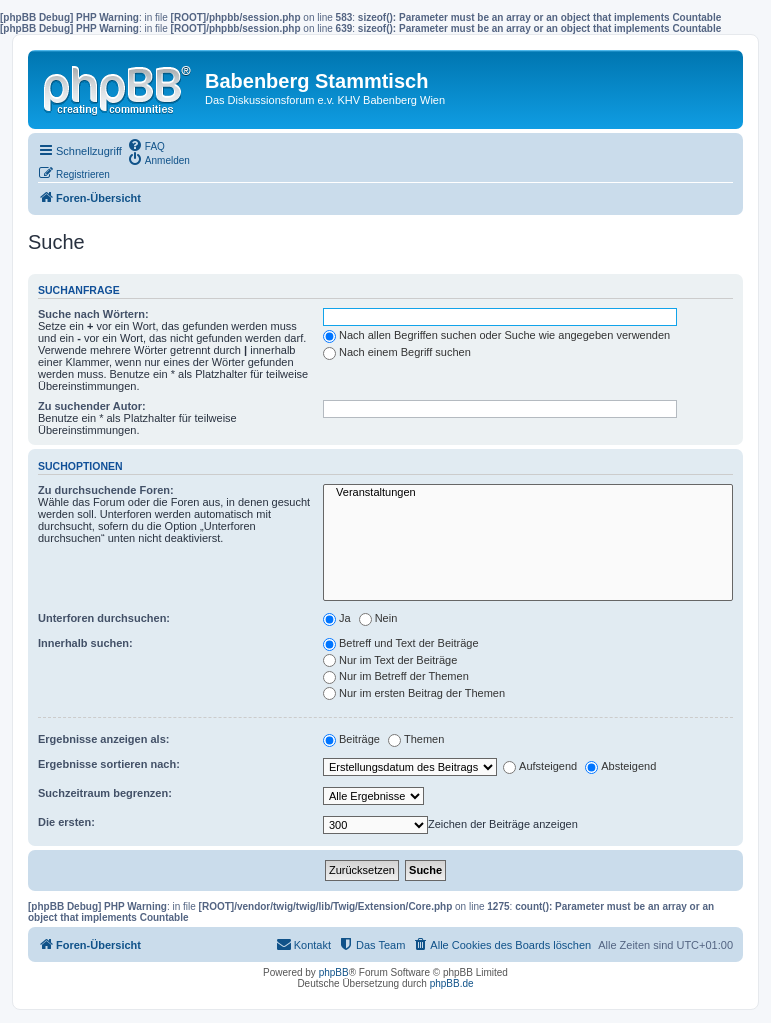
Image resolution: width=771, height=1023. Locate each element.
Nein (378, 618)
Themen (416, 739)
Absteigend (620, 766)
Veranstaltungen (528, 493)
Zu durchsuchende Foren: (106, 490)
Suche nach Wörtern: (93, 314)
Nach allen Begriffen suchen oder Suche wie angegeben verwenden (496, 335)
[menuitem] (146, 145)
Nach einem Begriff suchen (397, 352)
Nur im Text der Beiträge (390, 660)
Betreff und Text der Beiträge (401, 643)
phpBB (334, 972)
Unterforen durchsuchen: (104, 618)
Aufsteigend (540, 766)
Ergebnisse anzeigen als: (103, 739)
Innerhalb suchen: (85, 643)
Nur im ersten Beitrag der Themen (414, 693)
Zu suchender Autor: (92, 406)
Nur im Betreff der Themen (396, 676)
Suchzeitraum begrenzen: (105, 793)
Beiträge (351, 739)
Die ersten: (66, 822)
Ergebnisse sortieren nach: (109, 764)
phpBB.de (452, 983)
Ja (337, 618)
